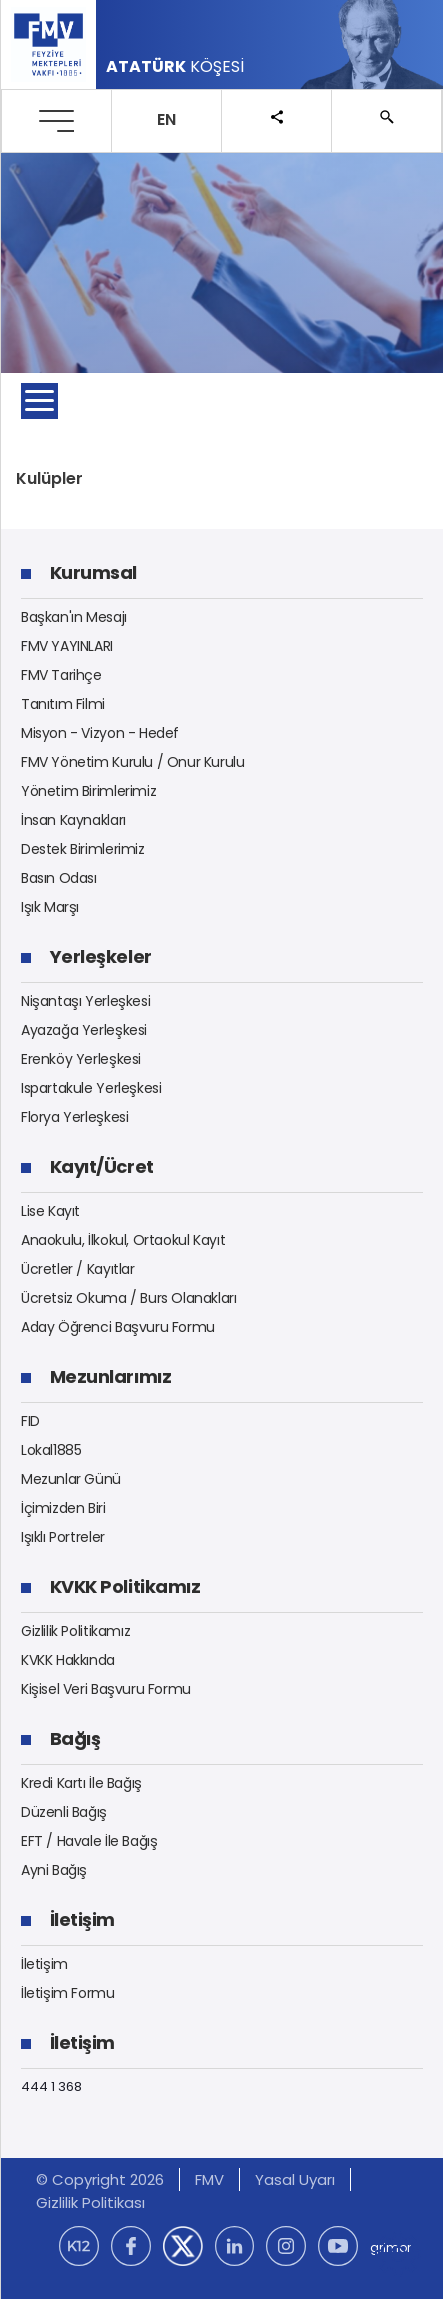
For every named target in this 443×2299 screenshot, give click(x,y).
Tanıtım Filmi (63, 704)
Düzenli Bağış (64, 1812)
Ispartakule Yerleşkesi (91, 1088)
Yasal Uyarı (295, 2179)
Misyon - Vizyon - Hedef (100, 733)
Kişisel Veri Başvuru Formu (106, 1689)
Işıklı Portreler (63, 1537)
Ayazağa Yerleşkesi (84, 1030)
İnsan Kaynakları (73, 820)
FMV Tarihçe (61, 675)
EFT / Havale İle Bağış (89, 1841)
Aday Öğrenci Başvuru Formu (118, 1327)
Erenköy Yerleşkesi (81, 1059)
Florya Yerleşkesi (74, 1117)
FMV (209, 2179)
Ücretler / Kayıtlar (78, 1269)
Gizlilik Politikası (90, 2202)
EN (166, 119)
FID (30, 1421)
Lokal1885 (51, 1450)
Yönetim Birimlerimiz (88, 791)
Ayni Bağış (54, 1870)
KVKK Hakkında (68, 1660)
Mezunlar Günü (71, 1479)
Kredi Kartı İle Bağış (81, 1783)
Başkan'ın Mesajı (74, 617)
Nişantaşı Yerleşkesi (85, 1001)
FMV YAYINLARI (67, 646)
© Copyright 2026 (100, 2179)
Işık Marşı (50, 907)
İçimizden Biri (63, 1508)
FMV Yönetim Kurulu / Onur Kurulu (133, 762)
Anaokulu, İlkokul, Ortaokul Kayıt (123, 1240)
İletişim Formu (68, 1993)
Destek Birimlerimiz (83, 849)
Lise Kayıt (50, 1211)
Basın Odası (59, 878)
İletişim (44, 1964)
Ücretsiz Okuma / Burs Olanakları (129, 1298)
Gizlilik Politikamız (75, 1631)
